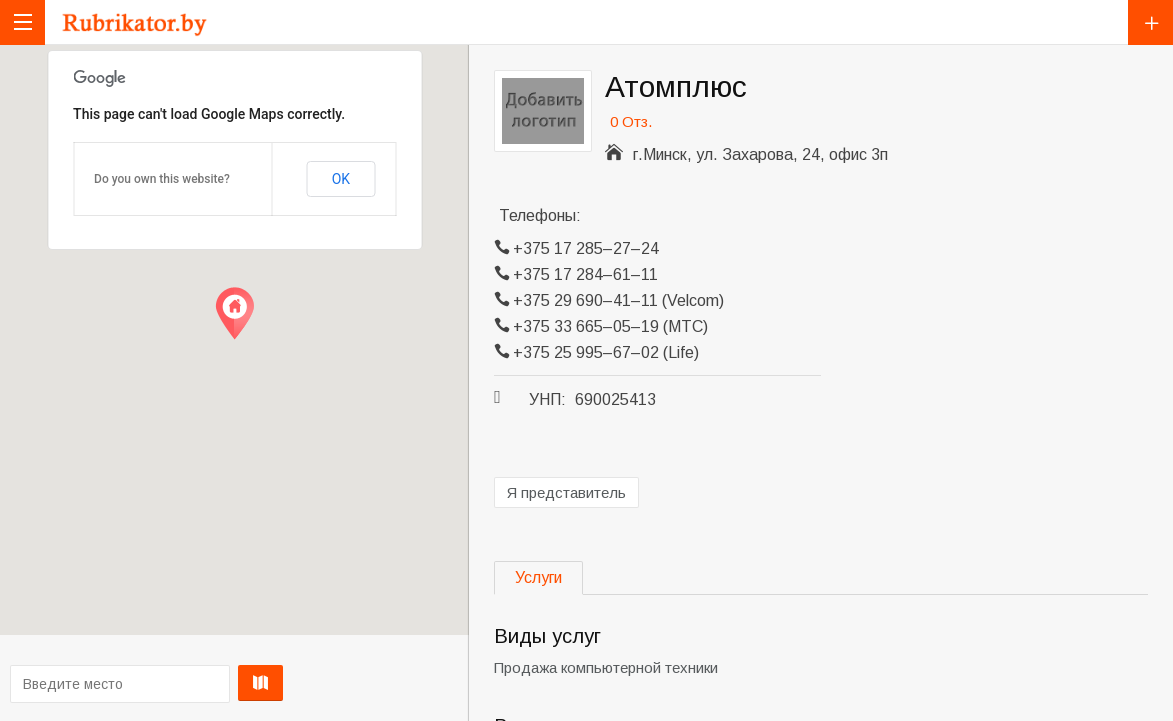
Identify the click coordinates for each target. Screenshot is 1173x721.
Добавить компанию (1150, 22)
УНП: (547, 399)
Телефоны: (540, 215)
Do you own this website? (162, 179)
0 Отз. (631, 121)
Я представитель (566, 492)
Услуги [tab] (538, 577)
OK (341, 179)
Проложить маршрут (229, 683)
